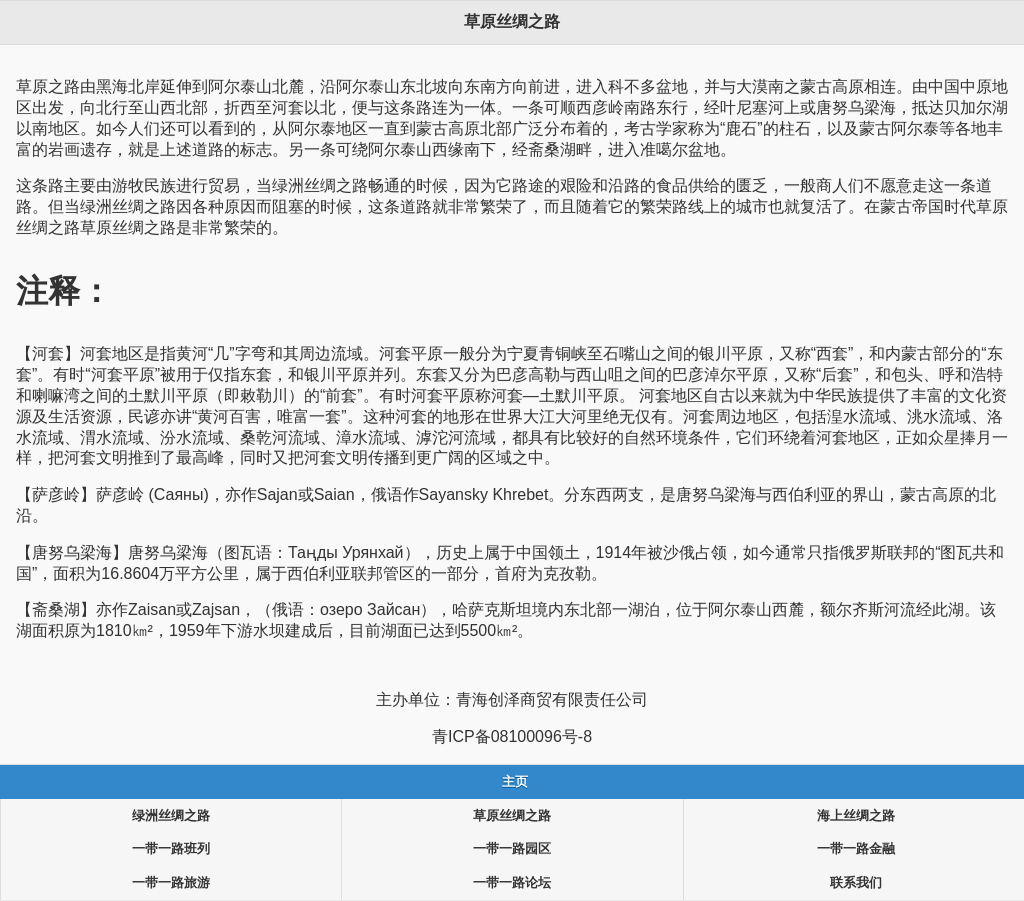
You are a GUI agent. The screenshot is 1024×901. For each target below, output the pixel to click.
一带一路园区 (512, 849)
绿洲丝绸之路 (171, 816)
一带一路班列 (171, 849)
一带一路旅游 (171, 883)
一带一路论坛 (512, 883)
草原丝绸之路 (512, 816)
